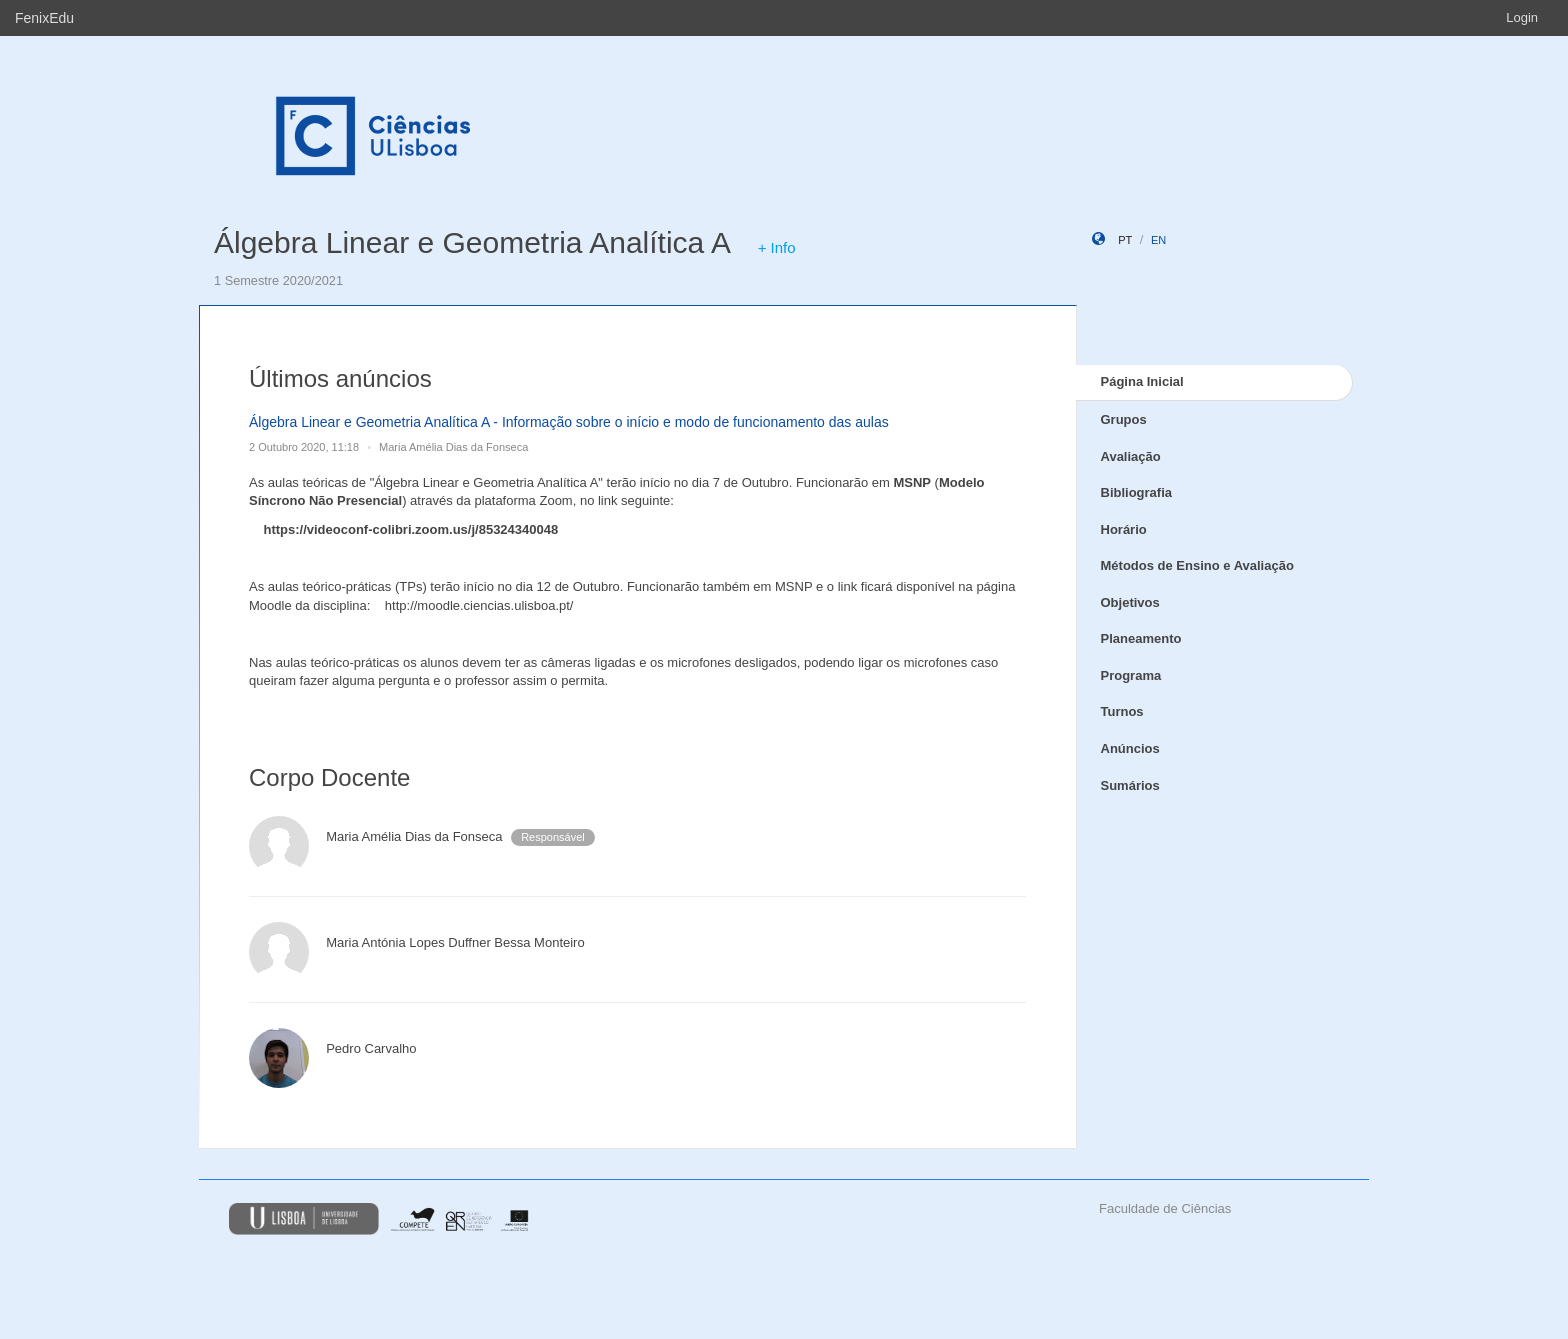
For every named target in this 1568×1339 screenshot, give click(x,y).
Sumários (1130, 785)
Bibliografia (1137, 492)
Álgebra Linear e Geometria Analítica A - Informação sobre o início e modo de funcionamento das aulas (569, 422)
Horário (1124, 529)
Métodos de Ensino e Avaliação (1197, 565)
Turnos (1122, 711)
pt (1125, 240)
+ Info (777, 247)
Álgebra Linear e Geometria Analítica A (471, 242)
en (1158, 240)
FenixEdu (44, 18)
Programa (1131, 675)
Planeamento (1141, 638)
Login (1522, 17)
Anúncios (1130, 748)
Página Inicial (1142, 381)
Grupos (1124, 419)
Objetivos (1130, 602)
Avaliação (1131, 456)
